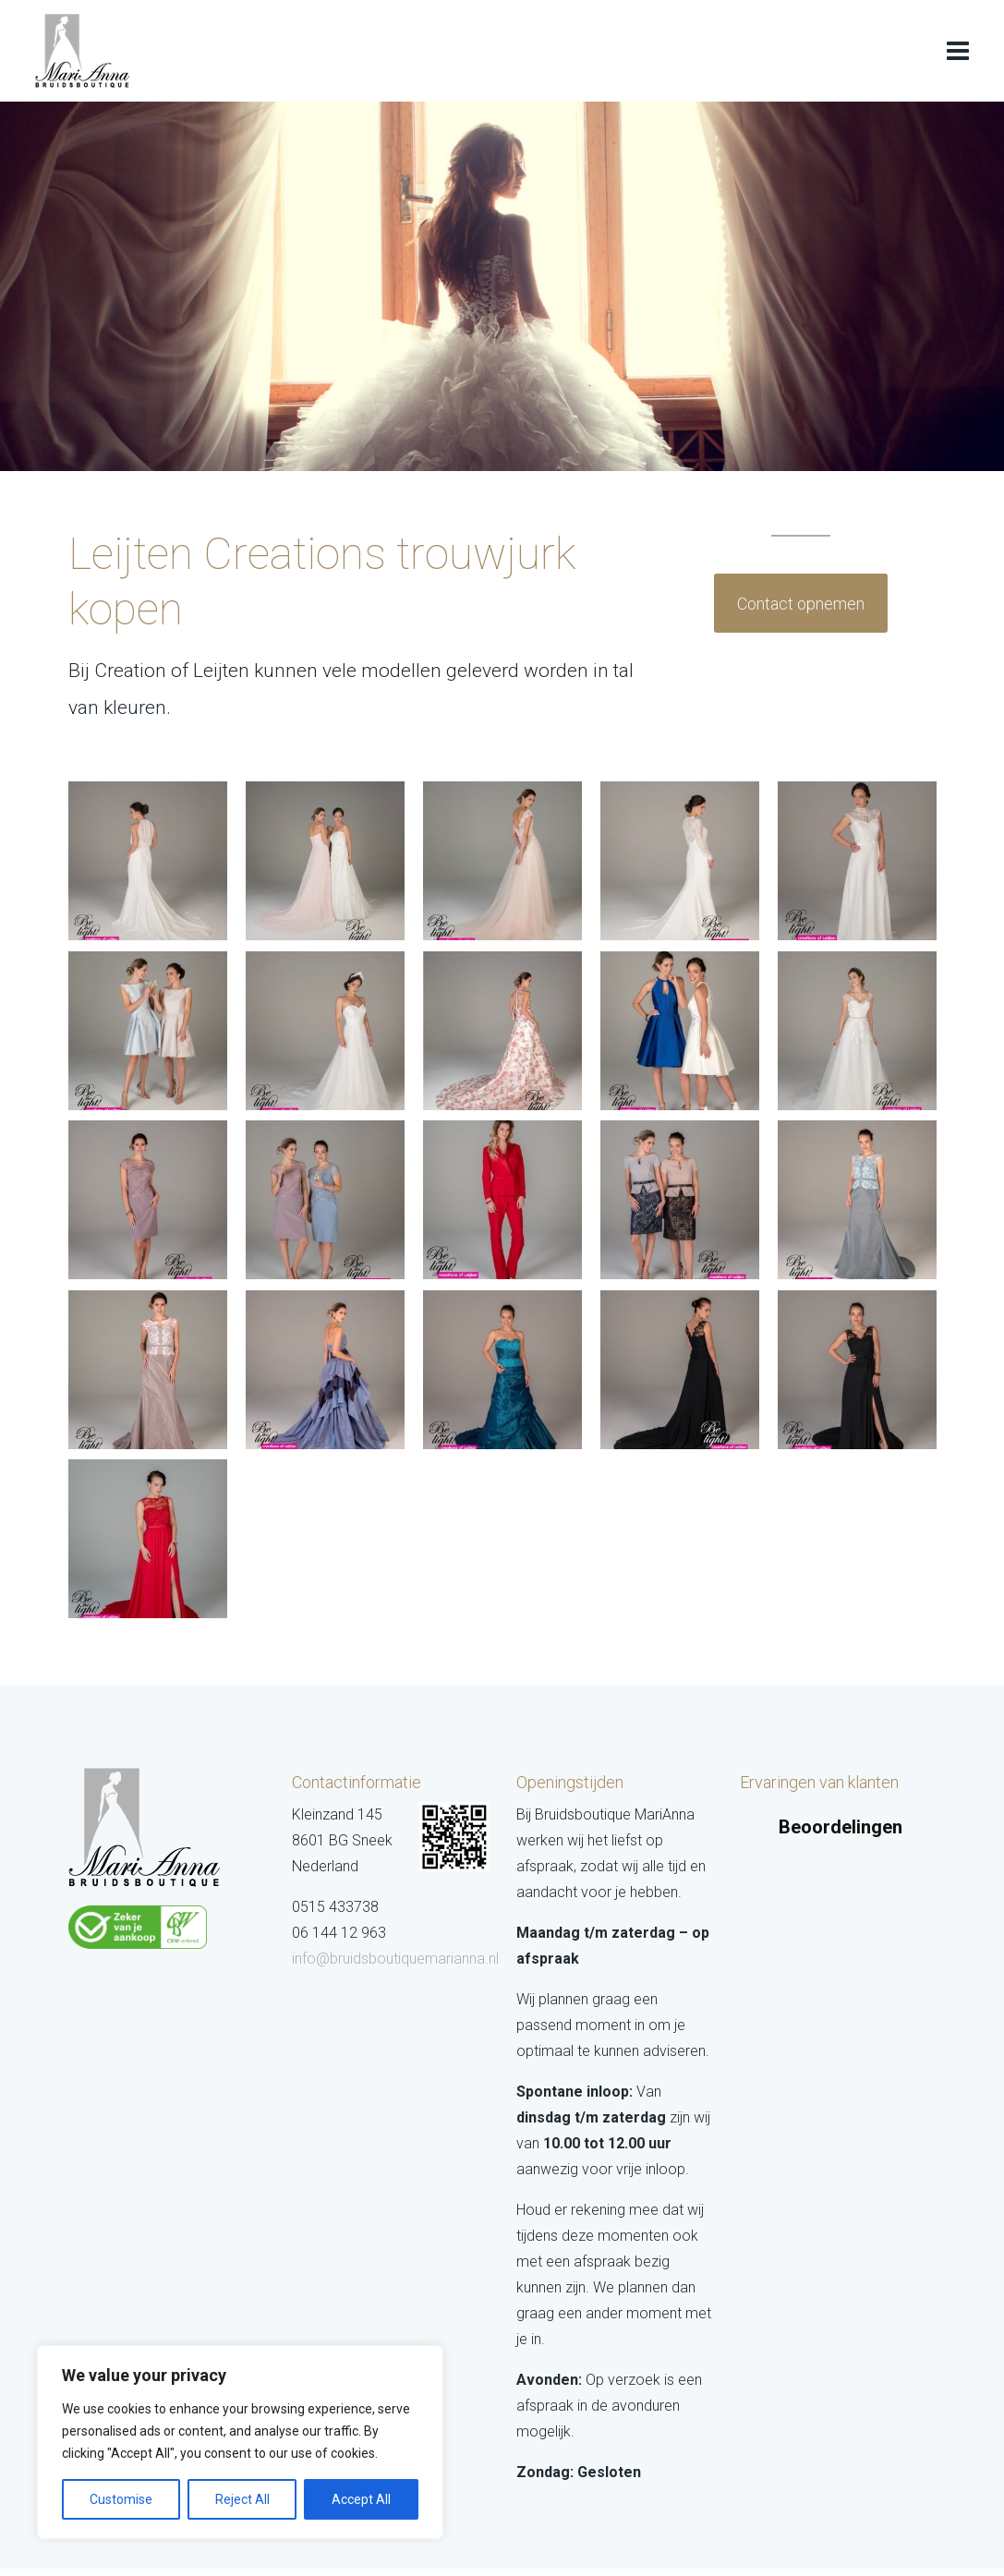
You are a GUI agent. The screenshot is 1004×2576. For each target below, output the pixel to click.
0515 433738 (335, 1907)
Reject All (242, 2499)
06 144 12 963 (339, 1932)
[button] (745, 1860)
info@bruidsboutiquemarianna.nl (395, 1958)
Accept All (361, 2499)
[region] (240, 2442)
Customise (121, 2499)
